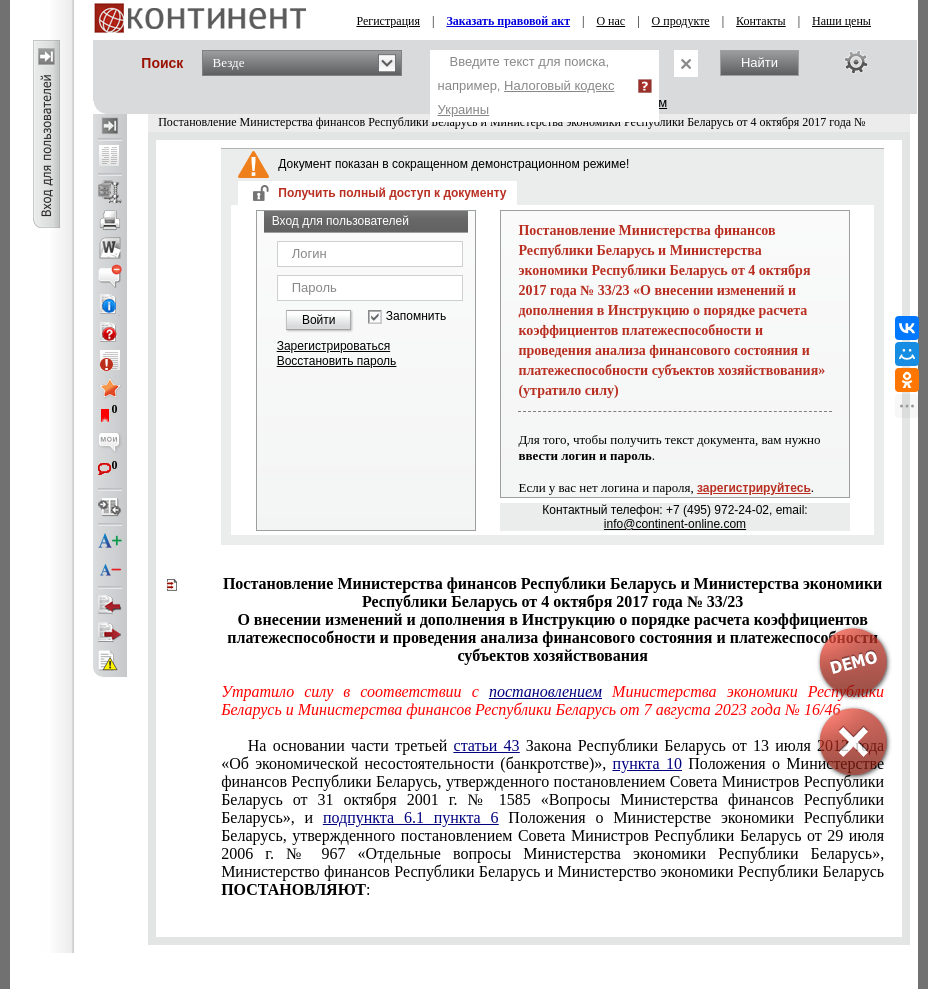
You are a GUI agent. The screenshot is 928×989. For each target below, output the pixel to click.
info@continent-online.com (675, 524)
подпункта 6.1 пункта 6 (411, 817)
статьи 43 (487, 745)
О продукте (681, 21)
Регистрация (388, 21)
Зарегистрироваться (333, 346)
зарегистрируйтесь (754, 488)
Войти (319, 320)
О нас (610, 21)
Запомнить (416, 316)
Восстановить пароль (337, 361)
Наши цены (841, 21)
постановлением (545, 691)
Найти (759, 62)
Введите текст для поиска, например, (526, 85)
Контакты (761, 21)
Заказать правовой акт (508, 21)
